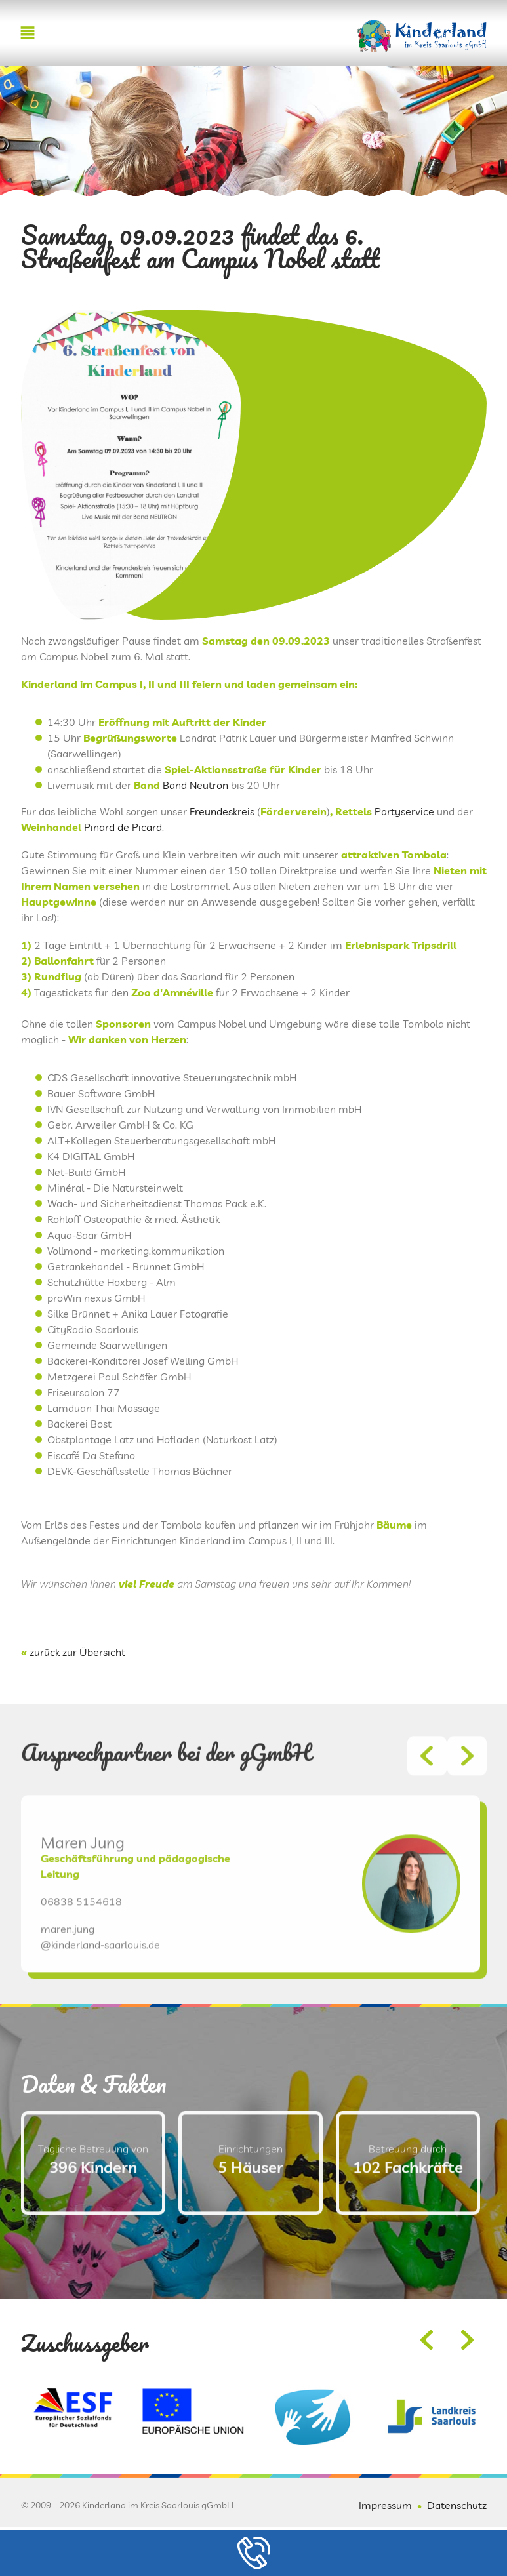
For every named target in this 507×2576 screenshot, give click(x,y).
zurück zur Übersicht (77, 1652)
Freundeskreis (222, 811)
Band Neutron (195, 785)
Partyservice (404, 811)
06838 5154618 (81, 1935)
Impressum (385, 2505)
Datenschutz (457, 2505)
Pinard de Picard (123, 827)
